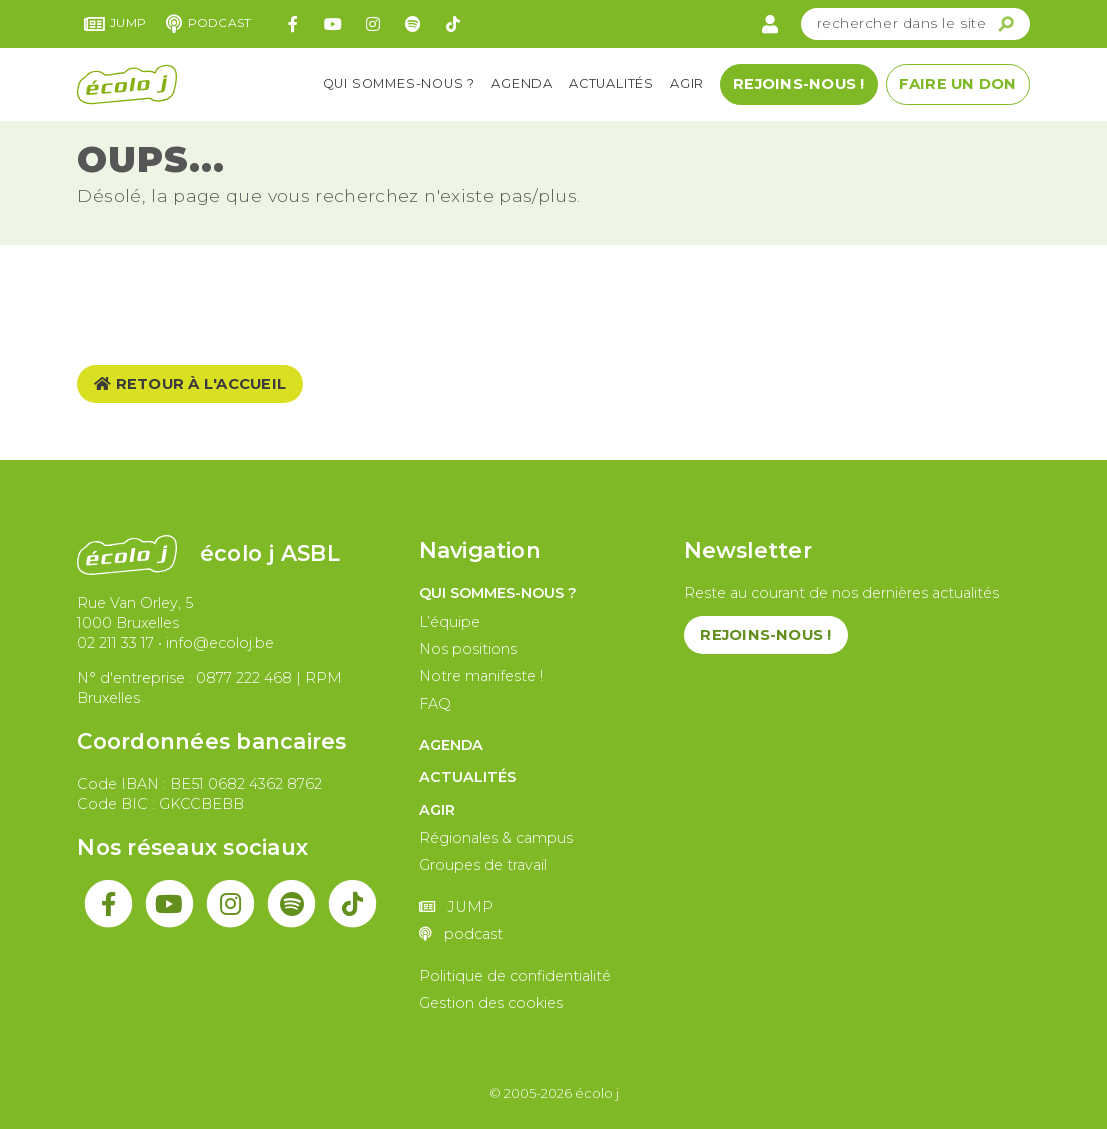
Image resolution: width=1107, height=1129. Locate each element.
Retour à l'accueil (190, 384)
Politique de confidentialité (515, 976)
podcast (208, 24)
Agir (687, 83)
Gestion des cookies (491, 1003)
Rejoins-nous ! (798, 84)
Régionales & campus (496, 838)
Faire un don (958, 84)
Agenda (522, 83)
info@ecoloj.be (220, 643)
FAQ (435, 704)
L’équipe (449, 622)
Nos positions (468, 649)
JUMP (115, 24)
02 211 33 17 (115, 643)
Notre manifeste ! (481, 676)
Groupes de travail (483, 865)
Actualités (611, 83)
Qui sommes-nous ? (399, 83)
